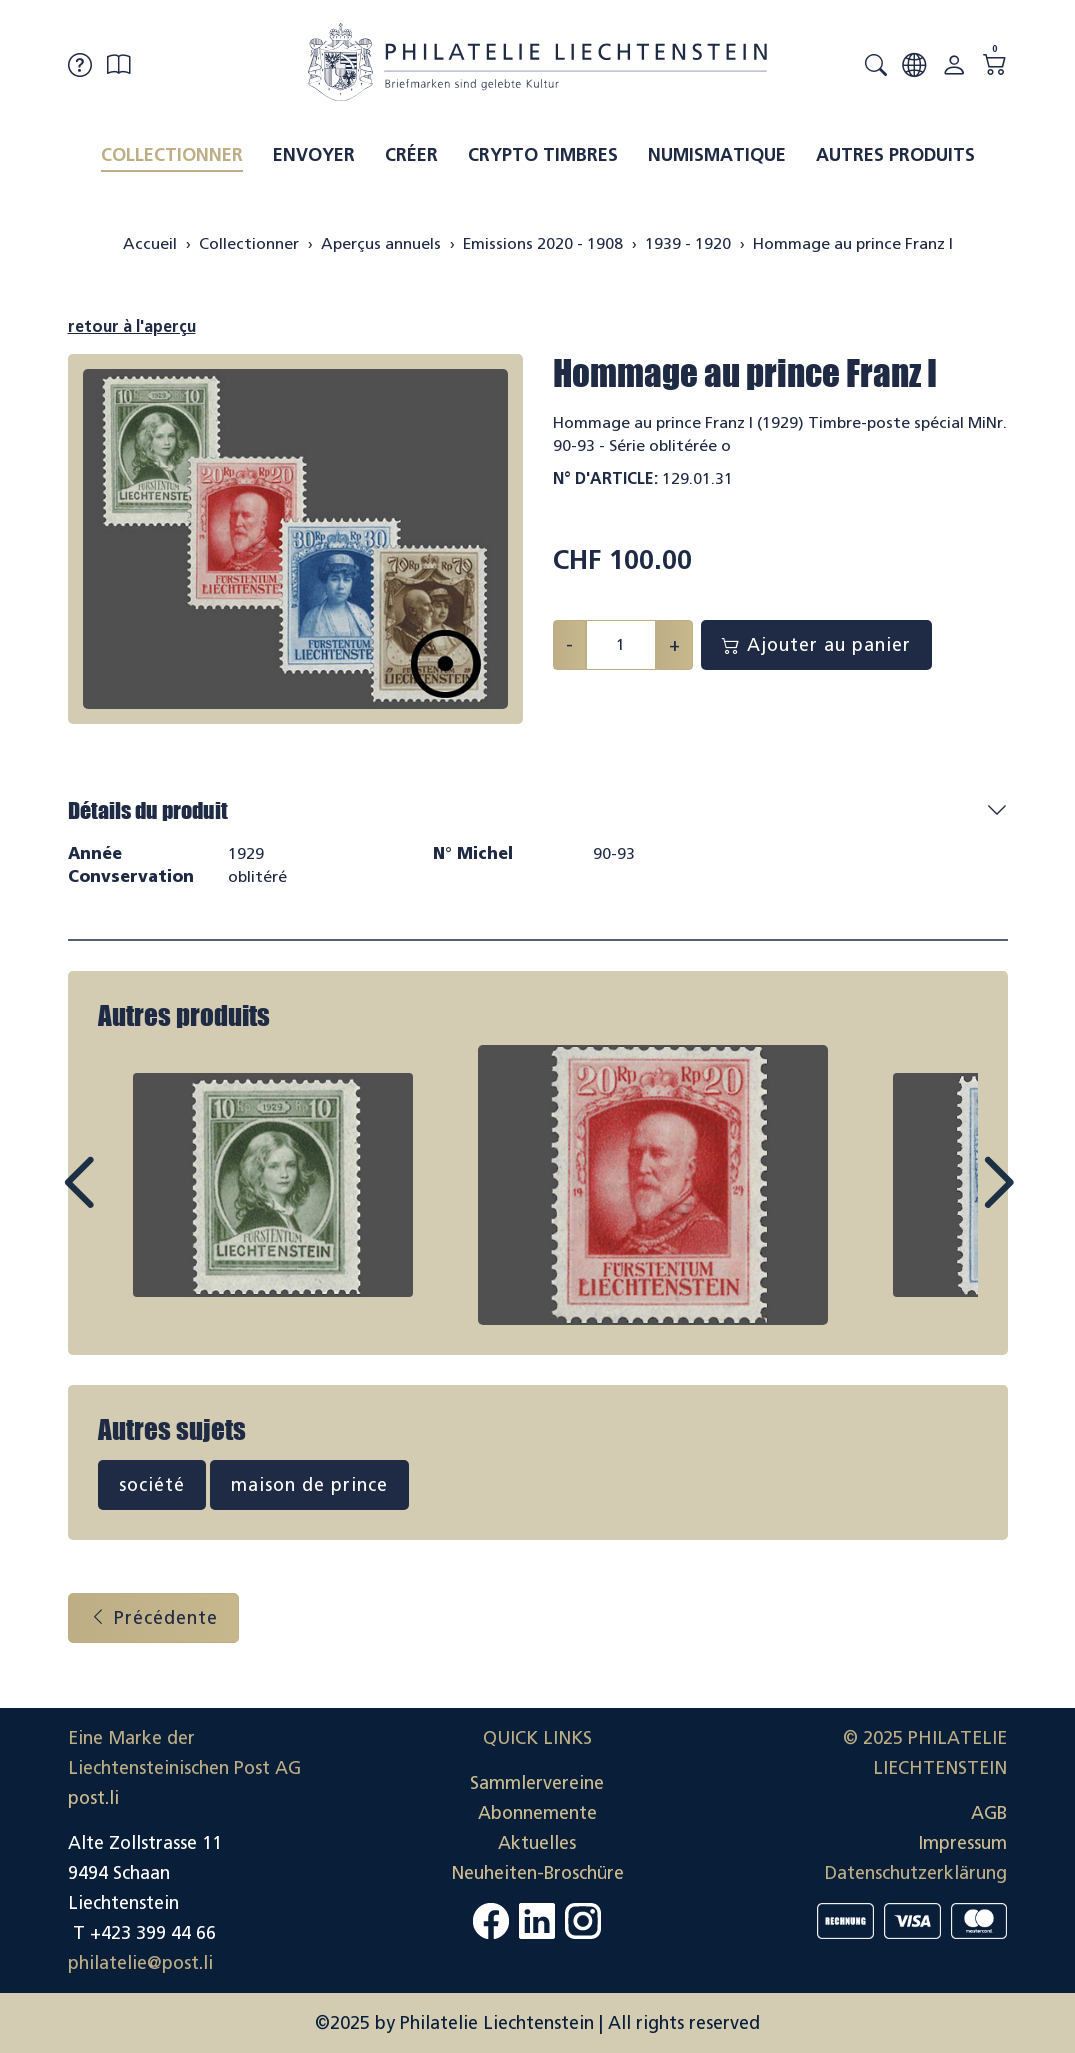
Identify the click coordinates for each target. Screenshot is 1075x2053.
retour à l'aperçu (132, 326)
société (152, 1485)
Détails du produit (148, 810)
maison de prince (309, 1485)
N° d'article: (605, 478)
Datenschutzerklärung (916, 1873)
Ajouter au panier (816, 645)
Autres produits (895, 155)
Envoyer (314, 155)
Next (952, 1201)
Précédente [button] (153, 1618)
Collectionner (172, 155)
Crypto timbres (543, 155)
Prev (124, 1201)
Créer (411, 155)
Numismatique (717, 155)
